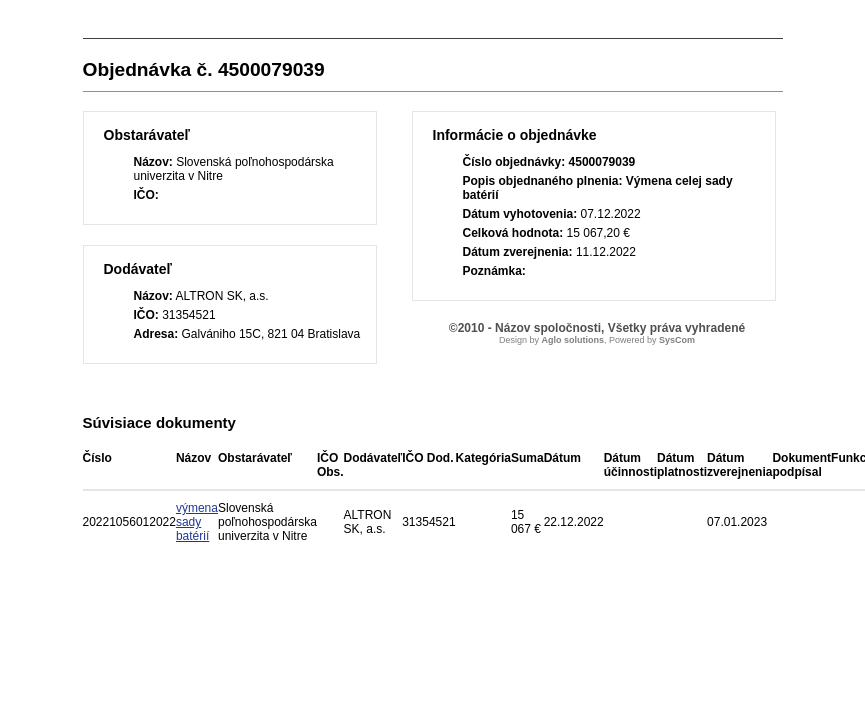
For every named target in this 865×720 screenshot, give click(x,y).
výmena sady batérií (197, 522)
